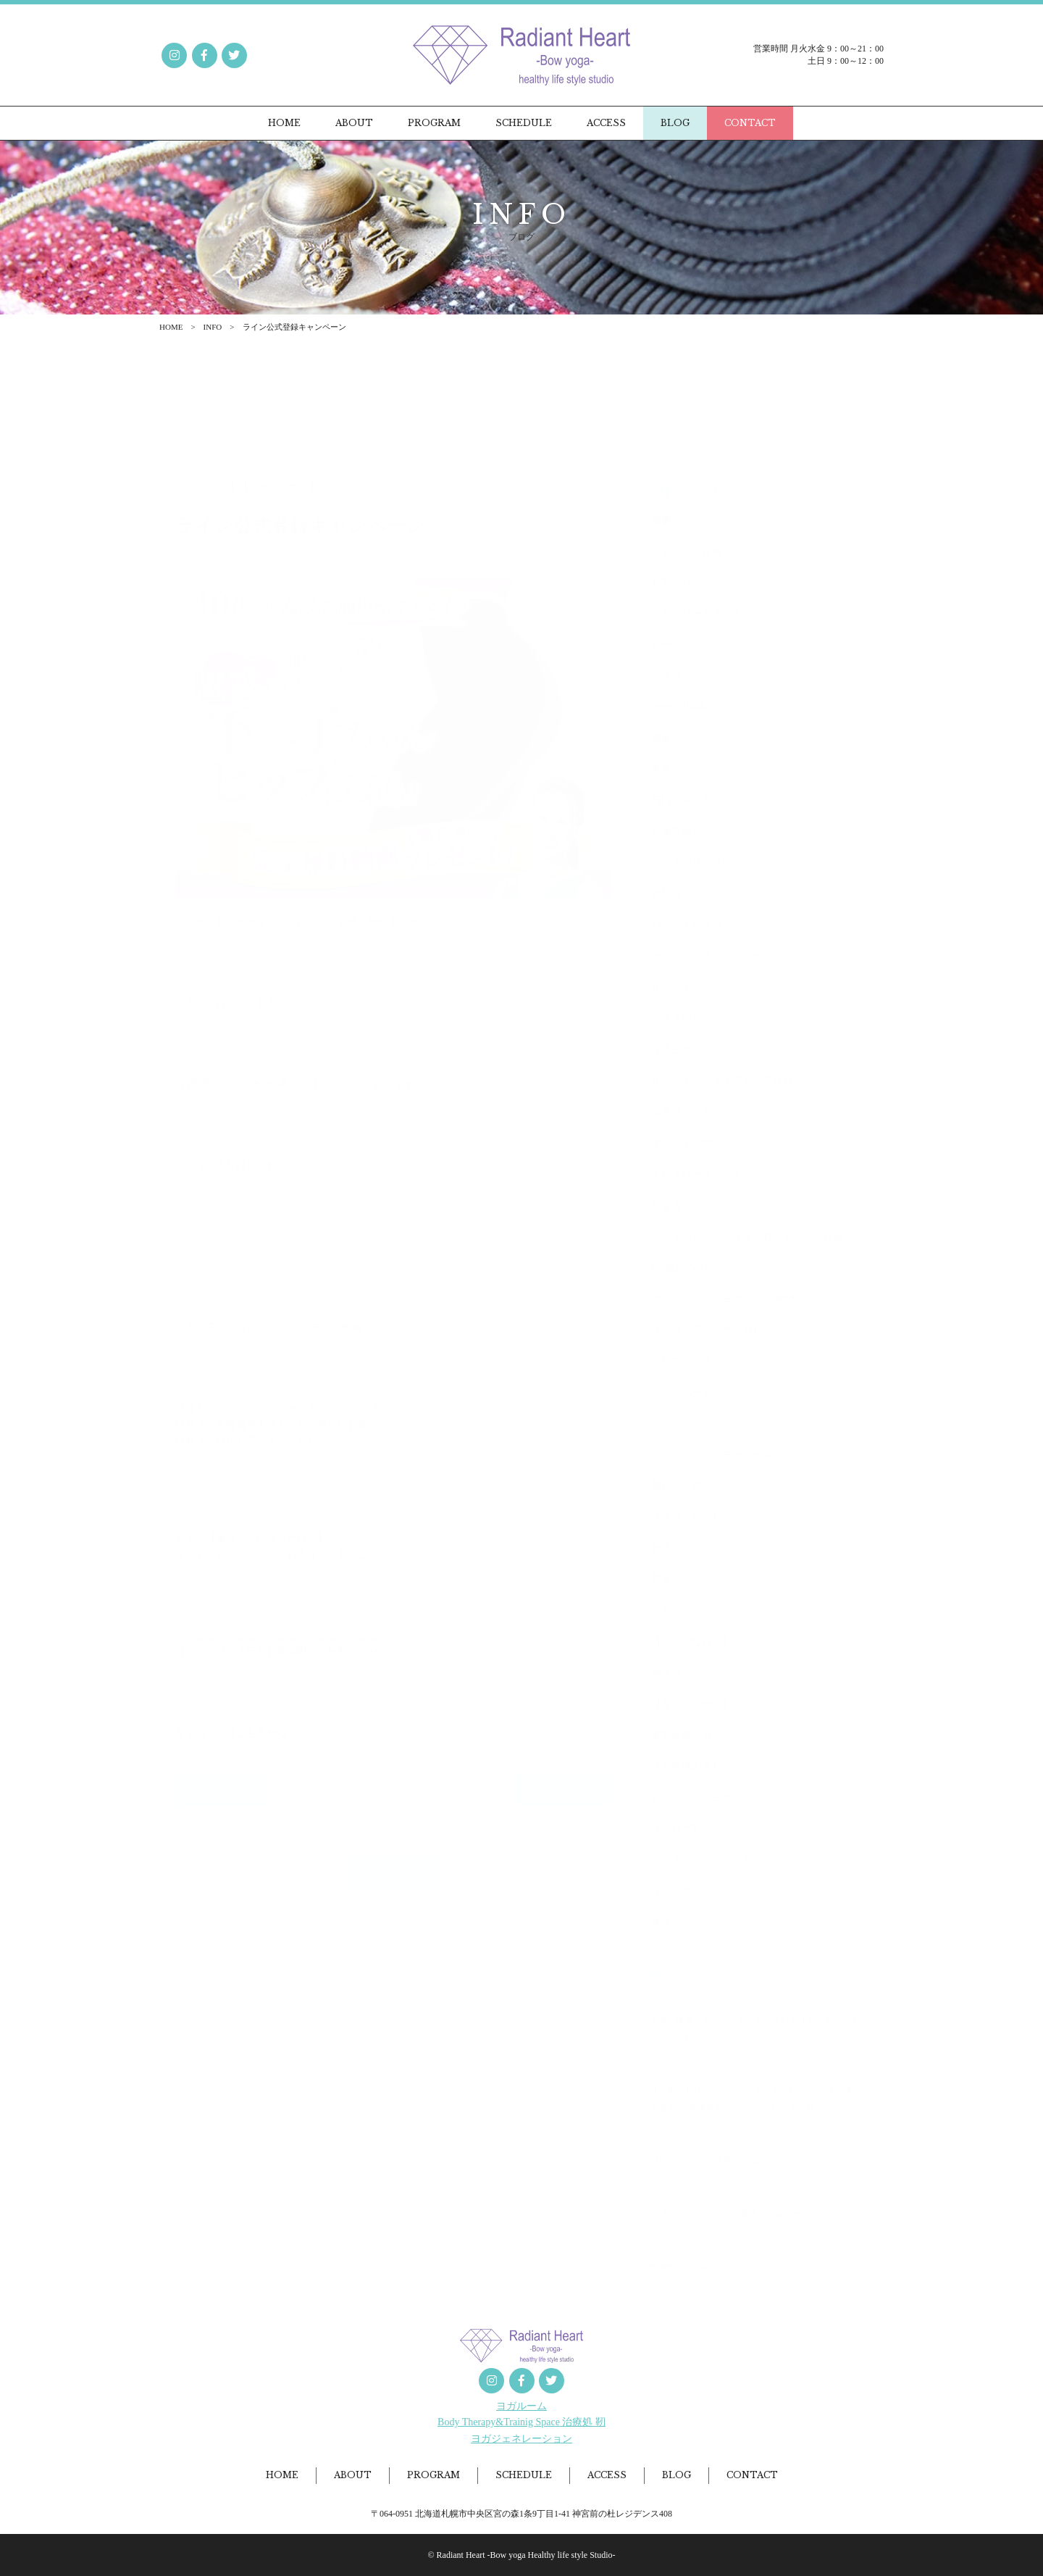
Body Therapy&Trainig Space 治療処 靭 (521, 2422)
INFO (213, 326)
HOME (171, 326)
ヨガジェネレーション (521, 2438)
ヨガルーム (521, 2406)
